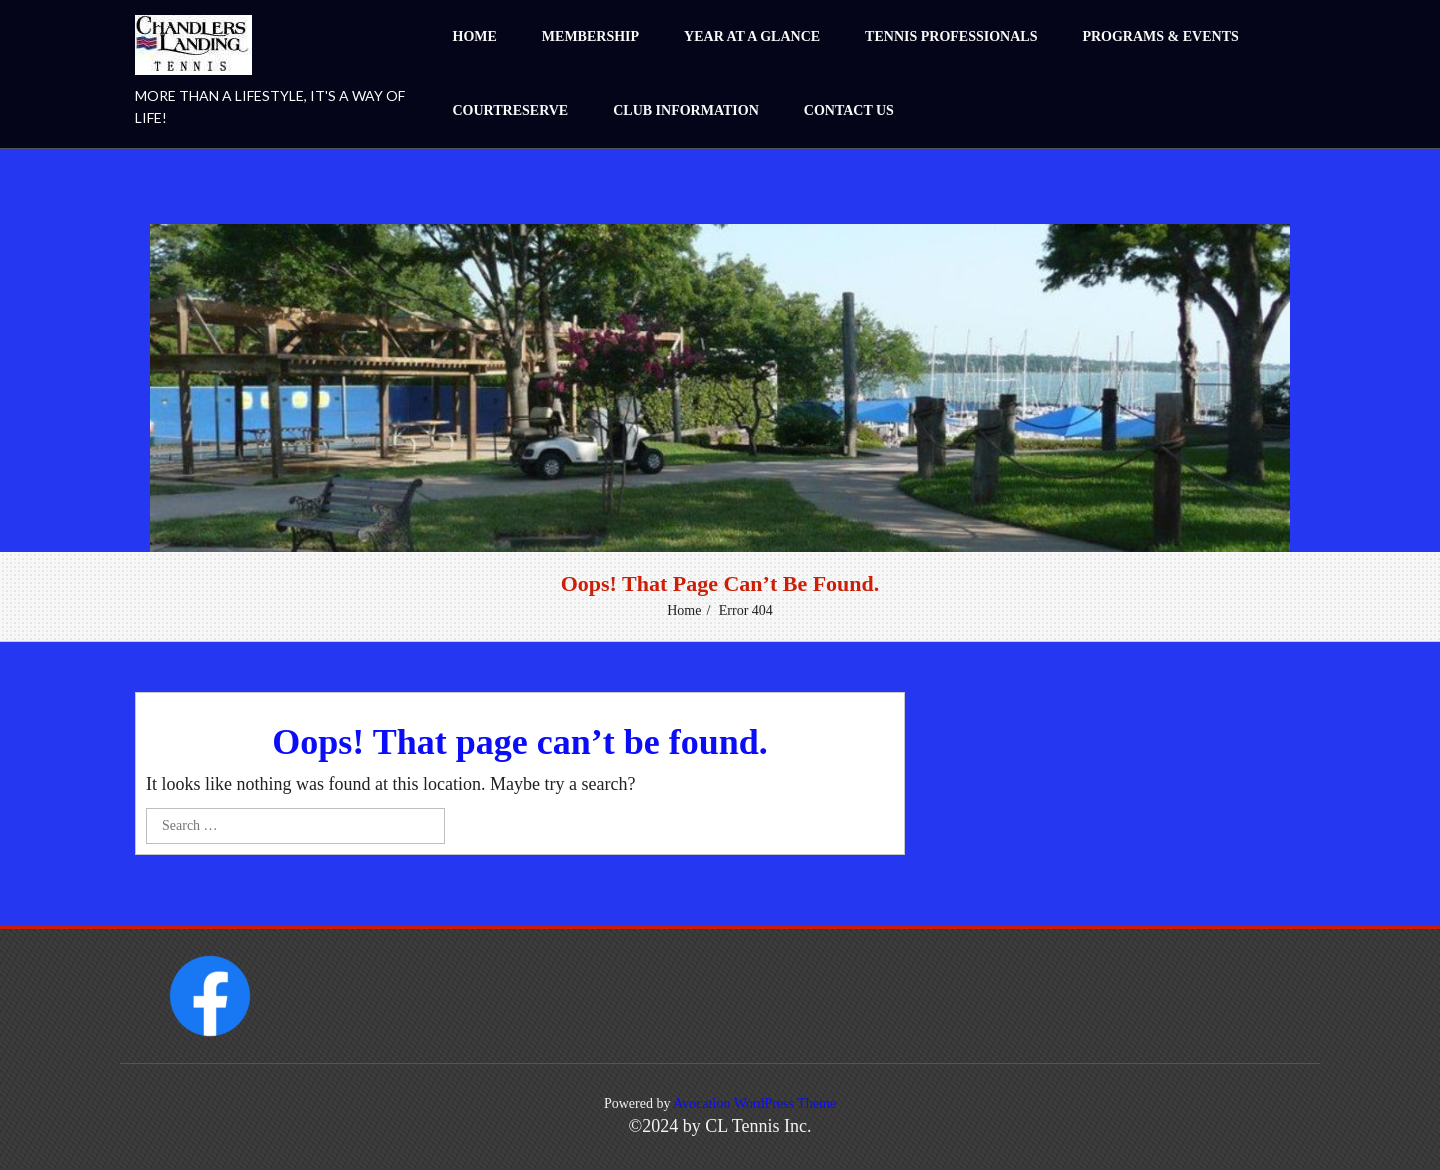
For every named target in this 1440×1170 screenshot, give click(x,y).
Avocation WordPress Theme (754, 1103)
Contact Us (849, 110)
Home (475, 36)
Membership (590, 36)
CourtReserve (511, 110)
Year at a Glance (752, 36)
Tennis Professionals (951, 36)
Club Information (686, 110)
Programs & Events (1160, 36)
